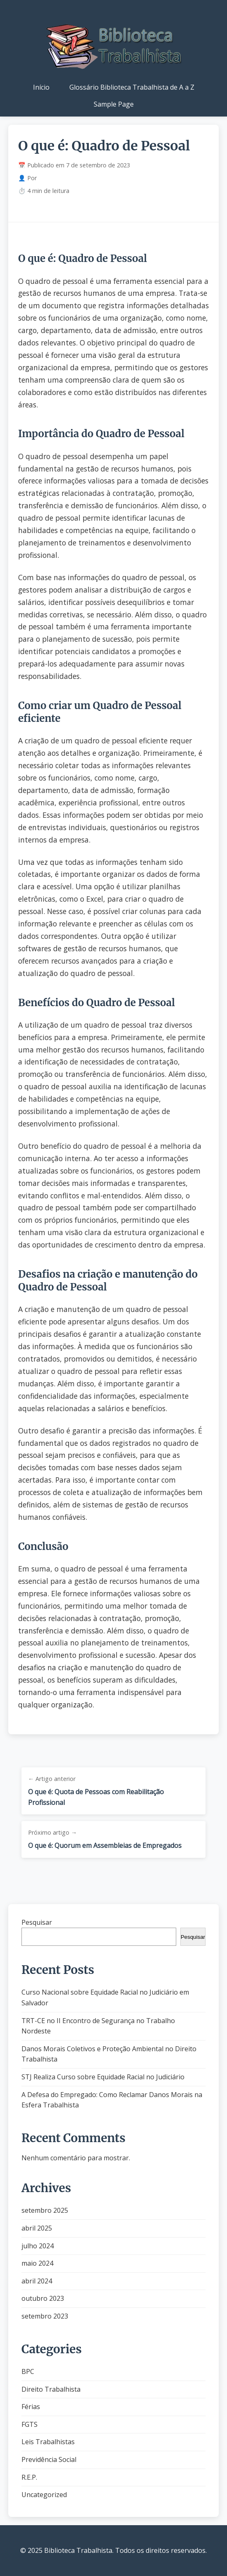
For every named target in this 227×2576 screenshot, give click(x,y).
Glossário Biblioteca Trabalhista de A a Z (131, 87)
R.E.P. (29, 2477)
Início (41, 87)
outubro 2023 (42, 2298)
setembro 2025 (44, 2210)
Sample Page (114, 104)
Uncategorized (44, 2494)
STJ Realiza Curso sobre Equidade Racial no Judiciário (102, 2076)
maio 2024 (37, 2263)
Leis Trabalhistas (48, 2441)
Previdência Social (48, 2459)
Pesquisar (36, 1922)
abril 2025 (36, 2228)
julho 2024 (37, 2245)
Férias (30, 2406)
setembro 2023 (44, 2316)
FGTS (29, 2424)
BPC (27, 2371)
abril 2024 (36, 2281)
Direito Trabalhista (50, 2389)
